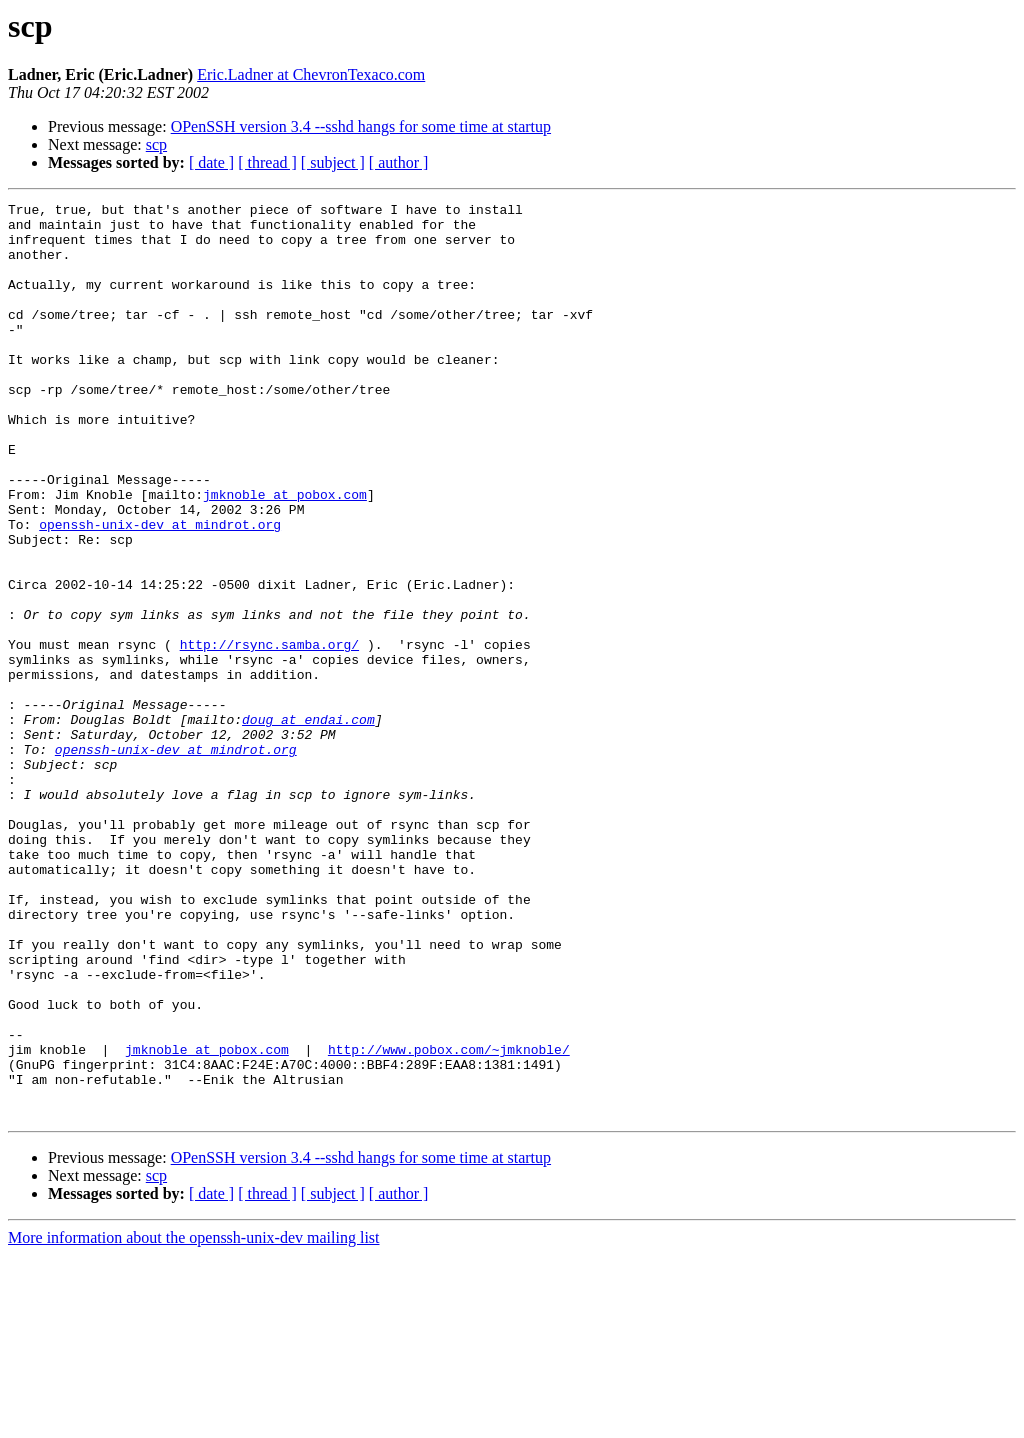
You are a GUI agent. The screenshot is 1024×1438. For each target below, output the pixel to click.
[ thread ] (267, 162)
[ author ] (399, 162)
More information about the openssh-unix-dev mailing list (194, 1420)
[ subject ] (333, 162)
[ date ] (211, 162)
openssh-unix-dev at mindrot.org (160, 590)
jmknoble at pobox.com (285, 554)
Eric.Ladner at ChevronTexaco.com (311, 74)
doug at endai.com (308, 824)
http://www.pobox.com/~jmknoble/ (449, 1220)
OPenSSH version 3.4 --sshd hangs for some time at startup (361, 126)
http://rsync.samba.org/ (269, 734)
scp (156, 144)
